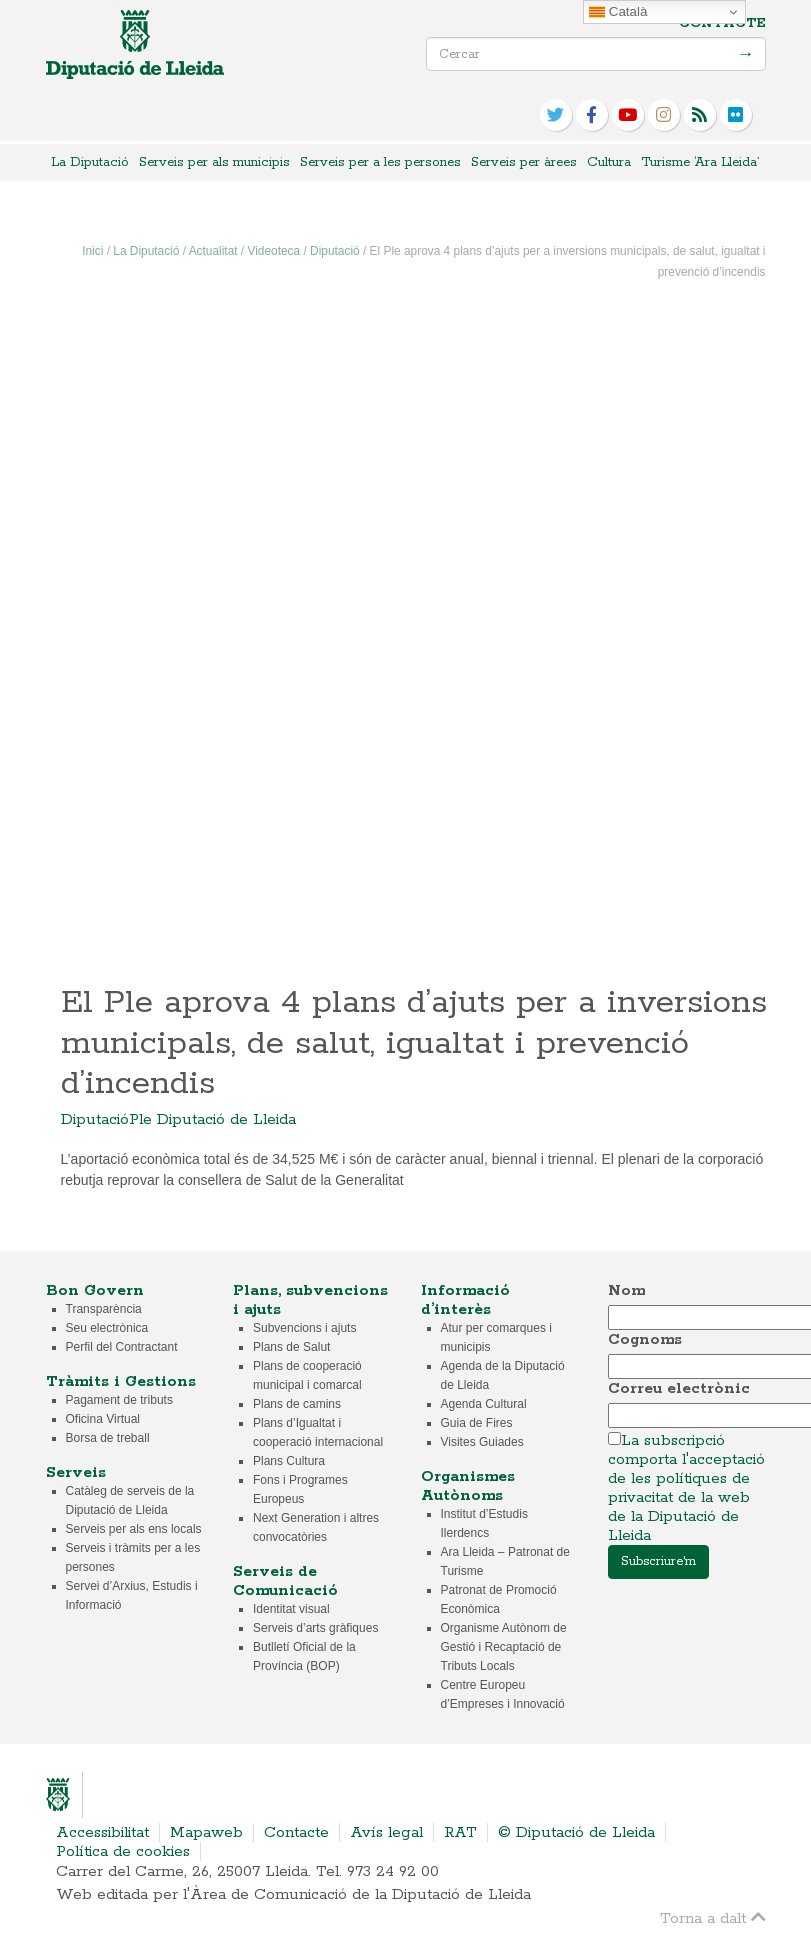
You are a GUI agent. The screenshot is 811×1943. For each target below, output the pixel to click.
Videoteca (273, 251)
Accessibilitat (102, 1832)
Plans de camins (297, 1404)
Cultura (609, 162)
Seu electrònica (107, 1328)
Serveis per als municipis (214, 162)
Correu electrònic (679, 1388)
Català (618, 12)
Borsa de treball (108, 1438)
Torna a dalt (713, 1917)
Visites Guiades (482, 1442)
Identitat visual (291, 1609)
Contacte (722, 23)
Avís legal (386, 1832)
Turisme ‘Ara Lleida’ (700, 162)
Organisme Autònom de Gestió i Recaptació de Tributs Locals (504, 1647)
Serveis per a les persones (380, 162)
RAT (460, 1832)
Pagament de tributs (119, 1400)
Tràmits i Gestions (121, 1381)
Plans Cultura (289, 1461)
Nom (626, 1290)
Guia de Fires (477, 1423)
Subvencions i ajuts (304, 1328)
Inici (92, 251)
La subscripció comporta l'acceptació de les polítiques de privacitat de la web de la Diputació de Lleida (686, 1488)
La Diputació (90, 162)
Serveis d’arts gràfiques (315, 1628)
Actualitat (213, 251)
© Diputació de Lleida (576, 1832)
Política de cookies (123, 1851)
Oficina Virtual (103, 1419)
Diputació (335, 251)
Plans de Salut (291, 1347)
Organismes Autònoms (468, 1486)
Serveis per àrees (524, 162)
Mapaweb (206, 1832)
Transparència (104, 1309)
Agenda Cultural (484, 1404)
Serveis (76, 1472)
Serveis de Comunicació (285, 1581)
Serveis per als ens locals (134, 1529)
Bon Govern (95, 1290)
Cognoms (645, 1339)
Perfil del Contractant (122, 1347)
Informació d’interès (465, 1300)
